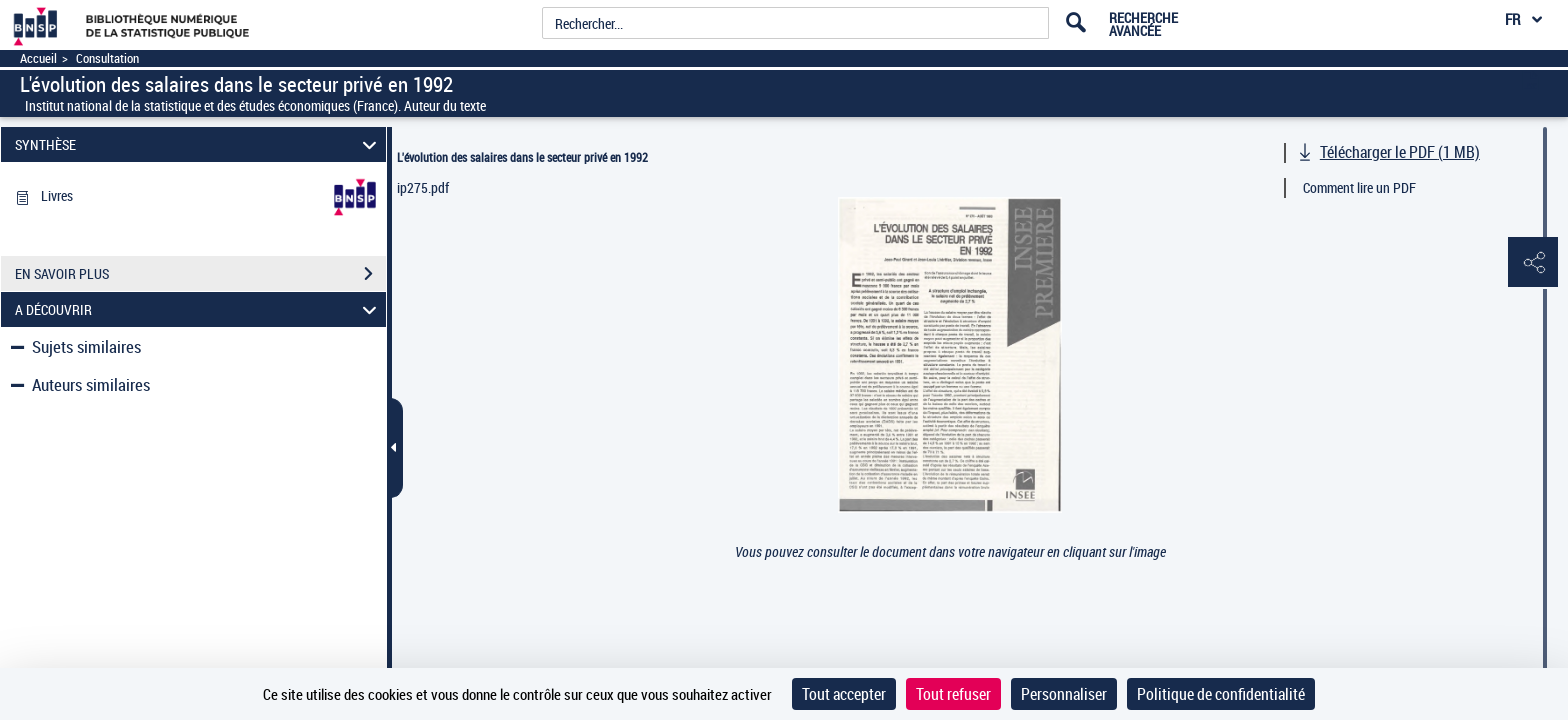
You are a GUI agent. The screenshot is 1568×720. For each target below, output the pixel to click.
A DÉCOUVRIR (199, 309)
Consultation (107, 58)
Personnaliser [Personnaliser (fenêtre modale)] (1064, 694)
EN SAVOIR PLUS (200, 274)
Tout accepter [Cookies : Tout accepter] (844, 694)
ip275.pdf (423, 187)
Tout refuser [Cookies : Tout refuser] (953, 694)
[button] (1533, 263)
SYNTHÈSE (199, 144)
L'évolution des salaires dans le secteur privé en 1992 (522, 157)
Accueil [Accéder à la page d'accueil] (38, 58)
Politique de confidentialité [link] (1221, 694)
